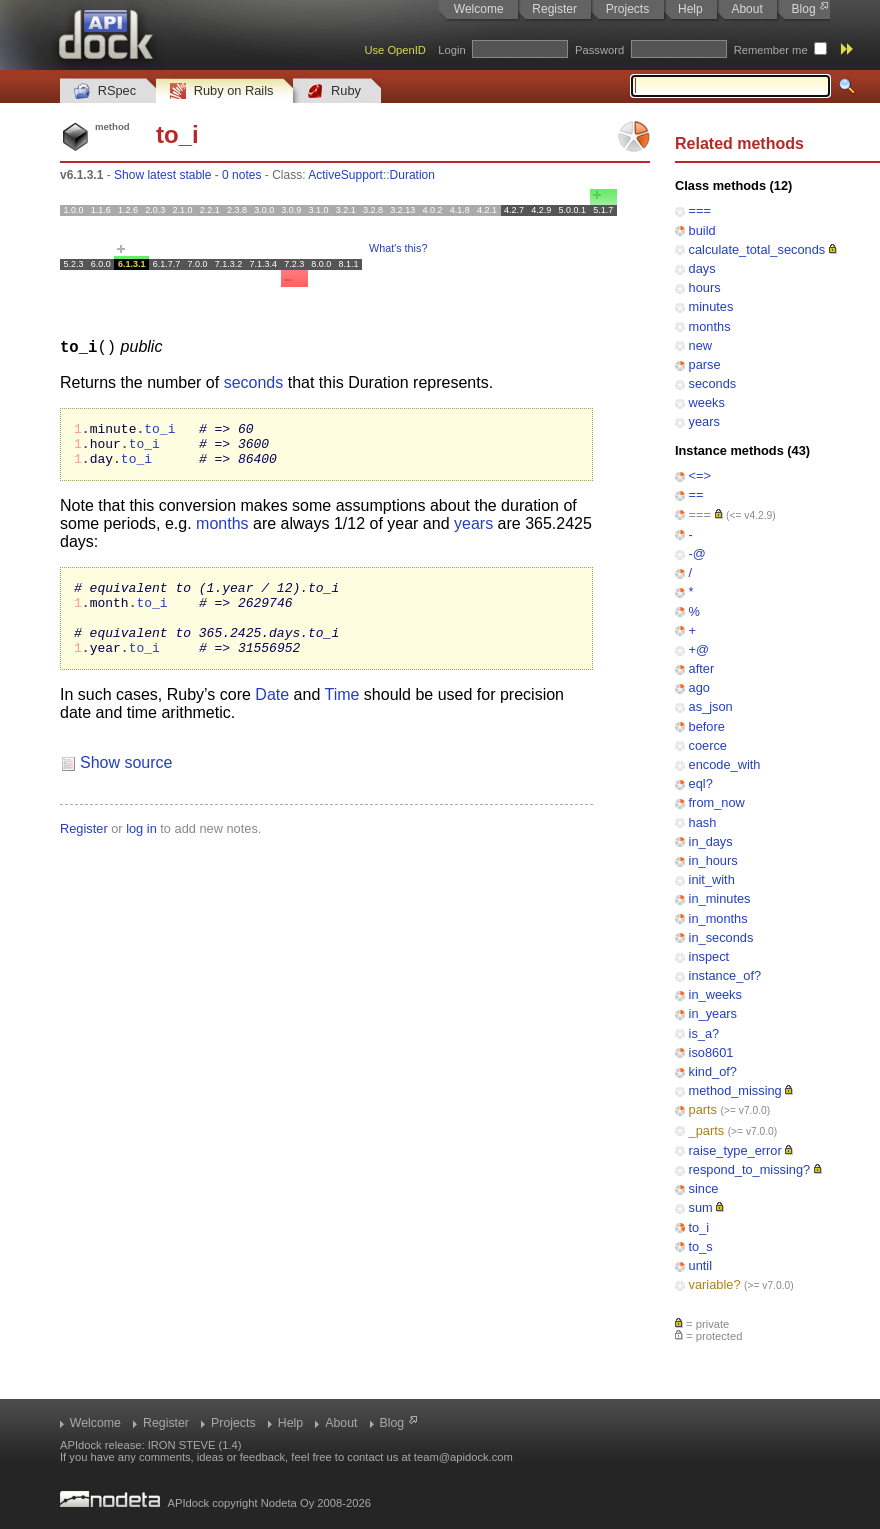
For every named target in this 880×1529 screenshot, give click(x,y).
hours (705, 287)
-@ (697, 553)
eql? (701, 783)
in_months (718, 918)
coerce (708, 745)
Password (599, 50)
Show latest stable (162, 175)
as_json (711, 706)
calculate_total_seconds (757, 249)
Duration (412, 175)
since (704, 1188)
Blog (804, 9)
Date (272, 717)
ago (699, 687)
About (746, 9)
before (707, 726)
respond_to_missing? (750, 1169)
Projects (627, 9)
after (702, 668)
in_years (713, 1013)
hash (703, 822)
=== (700, 210)
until (700, 1265)
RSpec (105, 91)
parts (703, 1109)
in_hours (713, 860)
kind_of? (713, 1071)
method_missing (735, 1090)
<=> (700, 475)
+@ (699, 649)
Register (554, 9)
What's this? (398, 248)
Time (341, 717)
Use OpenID (395, 50)
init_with (712, 879)
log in (141, 851)
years (704, 421)
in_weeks (715, 994)
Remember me (771, 50)
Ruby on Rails (221, 91)
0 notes (241, 175)
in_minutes (720, 898)
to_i (699, 1227)
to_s (701, 1246)
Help (690, 9)
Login (451, 50)
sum (701, 1207)
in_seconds (721, 937)
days (702, 268)
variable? (715, 1284)
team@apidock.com (463, 1457)
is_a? (704, 1033)
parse (705, 364)
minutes (711, 306)
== (696, 494)
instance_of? (725, 975)
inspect (709, 956)
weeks (707, 402)
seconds (713, 383)
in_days (711, 841)
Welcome (479, 9)
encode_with (725, 764)
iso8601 (711, 1052)
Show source (126, 785)
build (702, 230)
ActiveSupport (345, 175)
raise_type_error (735, 1150)
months (710, 326)
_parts (707, 1130)
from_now (717, 802)
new (700, 345)
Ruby (334, 91)
